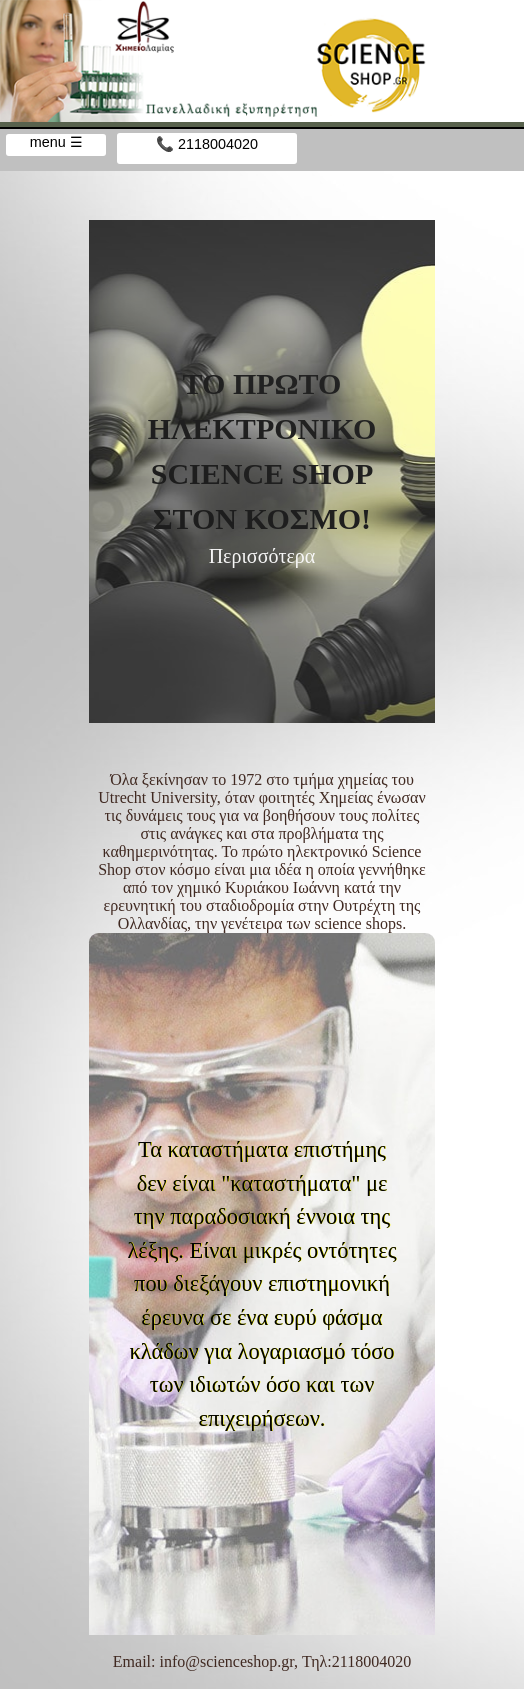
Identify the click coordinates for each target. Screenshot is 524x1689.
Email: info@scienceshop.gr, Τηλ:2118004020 (262, 1661)
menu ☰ (56, 142)
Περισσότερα (262, 556)
